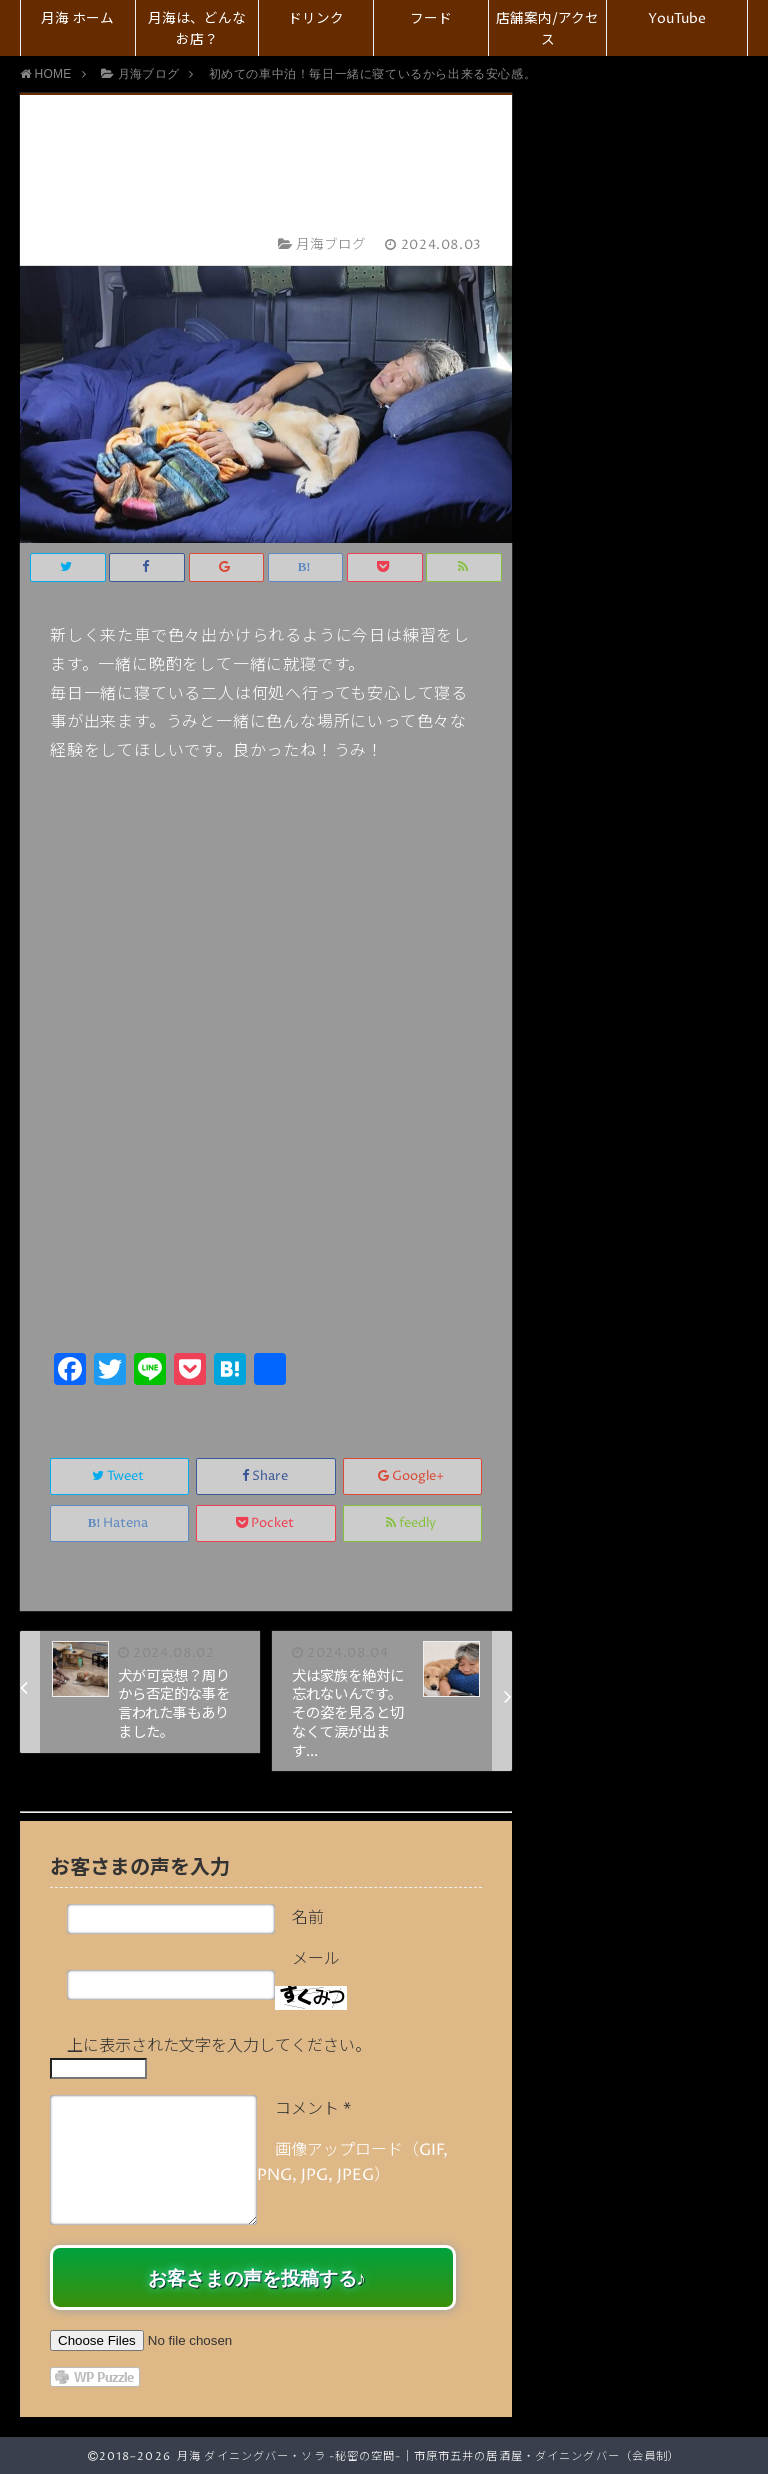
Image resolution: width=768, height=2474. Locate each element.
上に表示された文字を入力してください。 (219, 2046)
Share (266, 1476)
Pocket (266, 1523)
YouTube (677, 19)
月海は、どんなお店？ (197, 29)
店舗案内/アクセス (547, 29)
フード (431, 19)
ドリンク (316, 19)
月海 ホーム (77, 19)
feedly (412, 1523)
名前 (308, 1918)
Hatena (120, 1523)
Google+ (412, 1476)
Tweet (119, 1476)
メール (316, 1959)
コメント (313, 2109)
